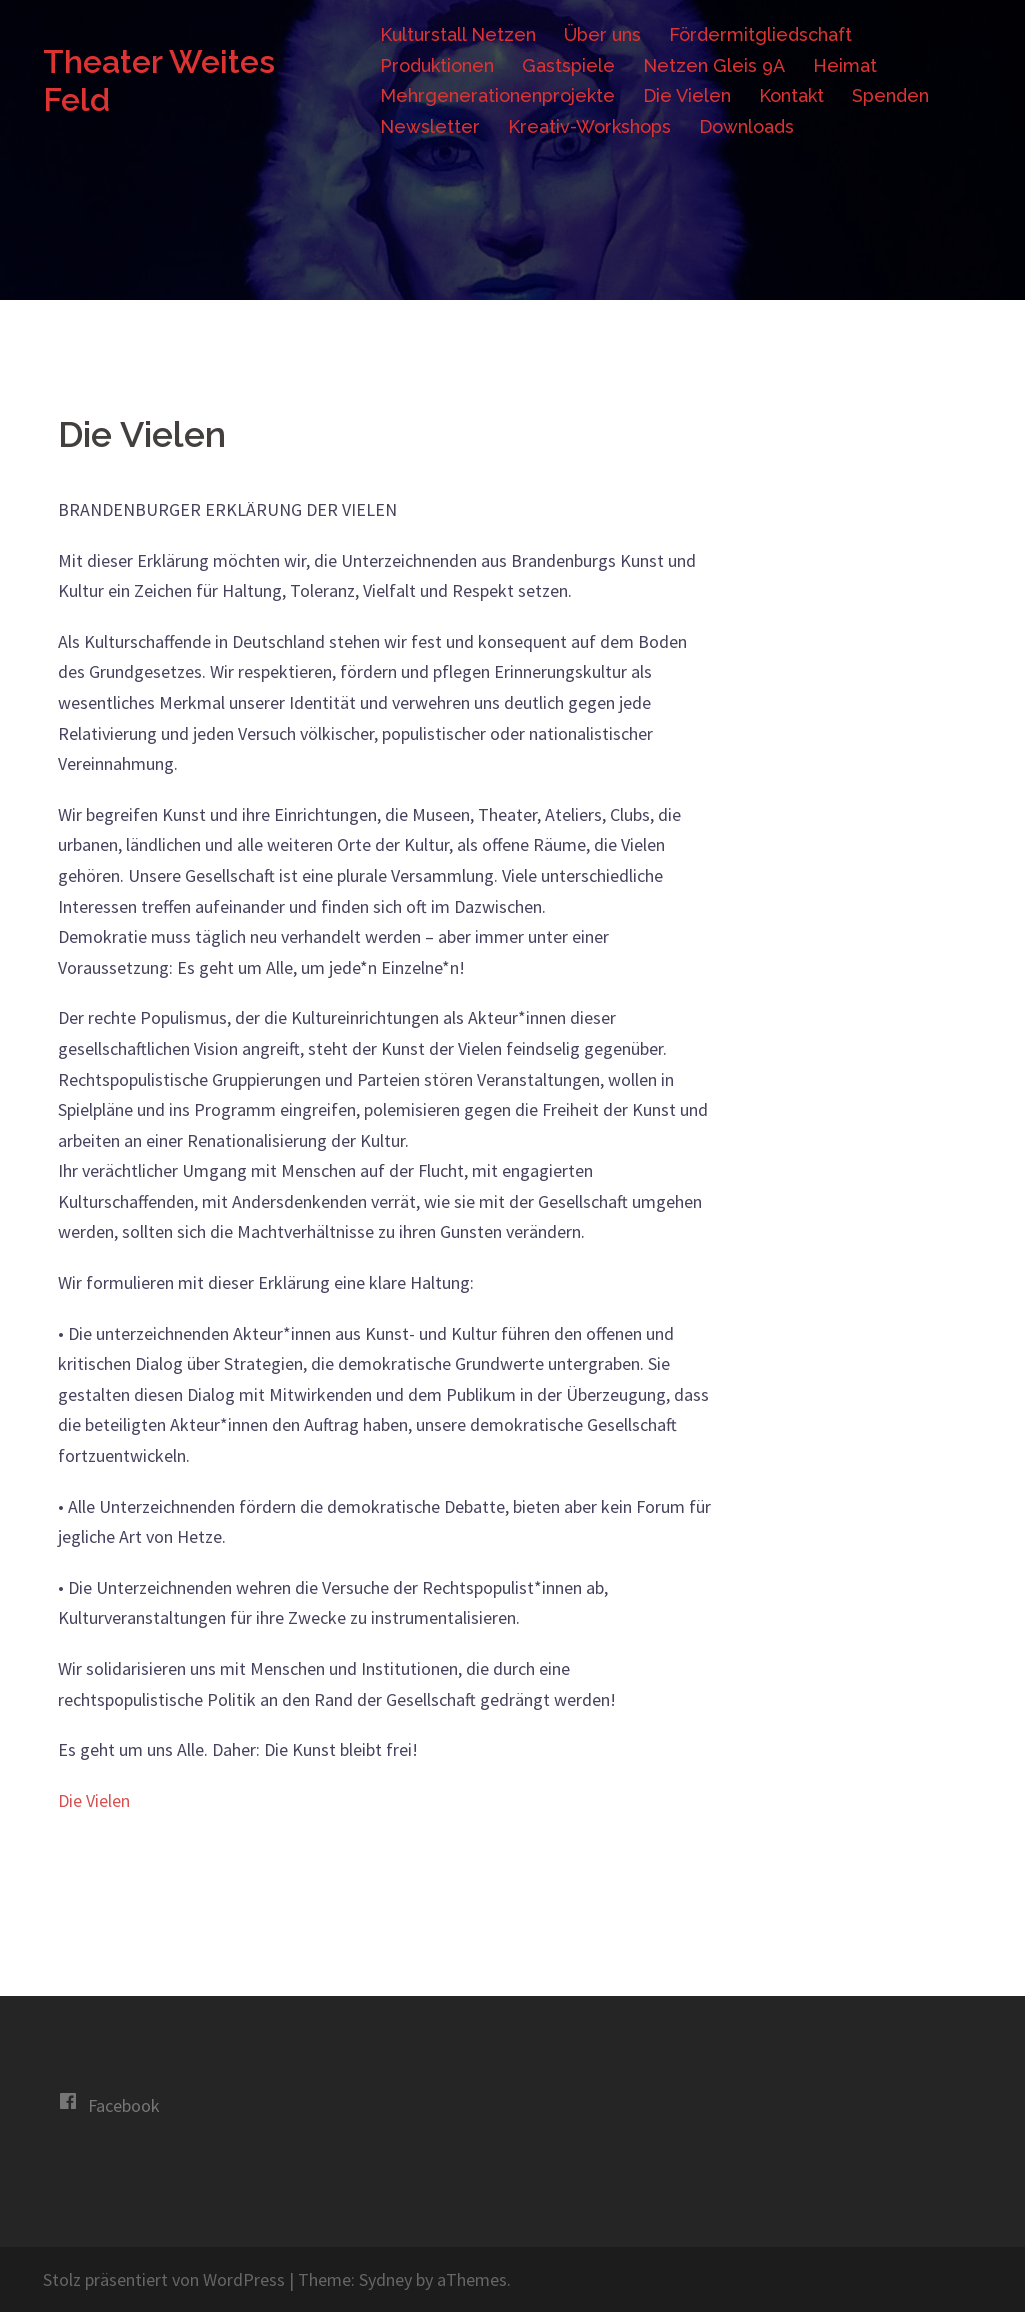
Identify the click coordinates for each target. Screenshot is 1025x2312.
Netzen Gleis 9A (714, 65)
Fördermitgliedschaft (760, 34)
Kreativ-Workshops (589, 126)
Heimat (845, 65)
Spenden (890, 95)
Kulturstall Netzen (458, 34)
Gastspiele (568, 65)
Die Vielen (687, 95)
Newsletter (430, 126)
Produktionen (437, 65)
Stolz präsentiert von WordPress (164, 2279)
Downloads (746, 126)
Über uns (602, 34)
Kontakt (791, 95)
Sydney (385, 2279)
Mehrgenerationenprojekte (497, 95)
